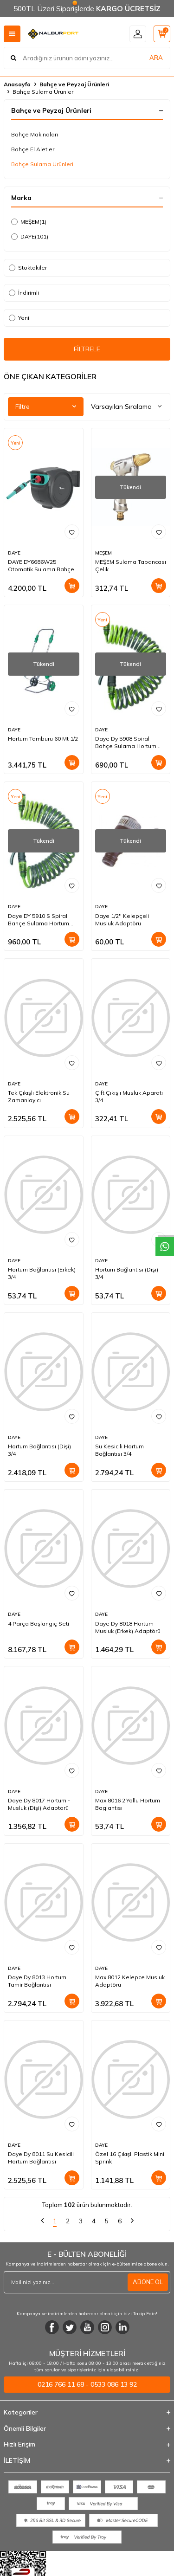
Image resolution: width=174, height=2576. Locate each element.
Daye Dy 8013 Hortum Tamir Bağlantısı (37, 1981)
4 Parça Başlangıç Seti (38, 1623)
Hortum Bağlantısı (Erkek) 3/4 (42, 1273)
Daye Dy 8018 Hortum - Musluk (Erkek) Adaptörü (128, 1627)
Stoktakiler (28, 267)
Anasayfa (17, 84)
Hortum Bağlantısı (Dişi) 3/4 (126, 1273)
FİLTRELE (87, 349)
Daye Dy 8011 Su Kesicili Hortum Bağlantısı (41, 2157)
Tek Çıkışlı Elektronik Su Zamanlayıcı (39, 1096)
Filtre (45, 406)
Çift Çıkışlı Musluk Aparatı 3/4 (129, 1096)
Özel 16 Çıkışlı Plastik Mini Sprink (129, 2157)
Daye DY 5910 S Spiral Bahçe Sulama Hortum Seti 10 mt (38, 919)
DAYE (29, 236)
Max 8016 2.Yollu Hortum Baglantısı (127, 1804)
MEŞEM (28, 222)
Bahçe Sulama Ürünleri (42, 164)
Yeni (19, 317)
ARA (156, 57)
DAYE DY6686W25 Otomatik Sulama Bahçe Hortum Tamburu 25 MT (41, 565)
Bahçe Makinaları (34, 134)
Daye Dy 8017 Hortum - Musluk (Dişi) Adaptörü (39, 1804)
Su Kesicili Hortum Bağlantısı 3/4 (119, 1450)
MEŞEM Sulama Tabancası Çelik (130, 565)
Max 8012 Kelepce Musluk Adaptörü (130, 1981)
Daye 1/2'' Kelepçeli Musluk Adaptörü (122, 919)
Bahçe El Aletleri (33, 149)
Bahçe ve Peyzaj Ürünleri (74, 84)
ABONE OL (148, 2281)
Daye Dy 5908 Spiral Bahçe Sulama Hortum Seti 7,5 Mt (125, 742)
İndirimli (24, 292)
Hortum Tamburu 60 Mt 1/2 (43, 738)
